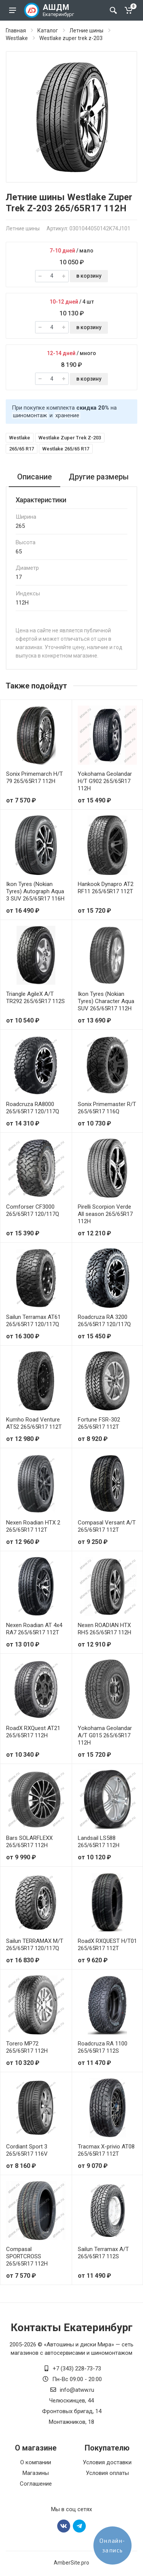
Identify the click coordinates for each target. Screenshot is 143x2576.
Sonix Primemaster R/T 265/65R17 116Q (107, 1108)
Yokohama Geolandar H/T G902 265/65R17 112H (105, 781)
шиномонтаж (30, 415)
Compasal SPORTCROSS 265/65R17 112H (27, 2256)
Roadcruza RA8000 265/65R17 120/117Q (32, 1108)
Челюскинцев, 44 (71, 2400)
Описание (34, 476)
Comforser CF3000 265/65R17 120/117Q (32, 1210)
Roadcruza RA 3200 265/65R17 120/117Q (104, 1321)
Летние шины (86, 30)
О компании (35, 2462)
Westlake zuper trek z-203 (71, 38)
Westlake (17, 38)
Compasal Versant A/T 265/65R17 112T (107, 1526)
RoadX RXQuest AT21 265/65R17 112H (33, 1732)
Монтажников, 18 (71, 2421)
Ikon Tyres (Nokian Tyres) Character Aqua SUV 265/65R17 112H (106, 1001)
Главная (16, 30)
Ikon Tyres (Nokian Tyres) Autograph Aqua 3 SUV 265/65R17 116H (35, 891)
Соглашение (36, 2483)
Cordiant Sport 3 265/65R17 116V (27, 2150)
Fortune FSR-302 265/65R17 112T (99, 1423)
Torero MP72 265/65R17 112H (27, 2047)
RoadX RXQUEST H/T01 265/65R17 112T (107, 1945)
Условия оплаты (107, 2473)
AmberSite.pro (71, 2563)
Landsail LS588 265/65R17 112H (98, 1842)
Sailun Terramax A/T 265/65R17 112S (103, 2253)
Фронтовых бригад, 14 (71, 2411)
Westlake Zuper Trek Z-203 (70, 438)
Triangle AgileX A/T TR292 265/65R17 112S (35, 998)
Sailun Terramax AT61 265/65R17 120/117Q (33, 1321)
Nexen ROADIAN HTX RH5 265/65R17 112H (104, 1629)
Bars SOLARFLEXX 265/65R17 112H (29, 1842)
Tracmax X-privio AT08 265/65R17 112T (106, 2150)
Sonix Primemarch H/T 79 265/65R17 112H (34, 777)
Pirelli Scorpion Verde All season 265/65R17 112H (105, 1214)
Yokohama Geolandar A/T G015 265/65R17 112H (105, 1735)
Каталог (47, 30)
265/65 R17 (21, 449)
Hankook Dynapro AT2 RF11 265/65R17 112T (105, 888)
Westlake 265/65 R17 (65, 449)
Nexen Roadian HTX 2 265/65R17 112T (33, 1526)
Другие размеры (99, 476)
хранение (67, 415)
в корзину (88, 276)
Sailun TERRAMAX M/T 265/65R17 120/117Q (34, 1945)
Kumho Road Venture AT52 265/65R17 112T (34, 1423)
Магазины (35, 2473)
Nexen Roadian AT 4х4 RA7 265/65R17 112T (34, 1629)
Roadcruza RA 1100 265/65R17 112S (102, 2047)
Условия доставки (107, 2462)
